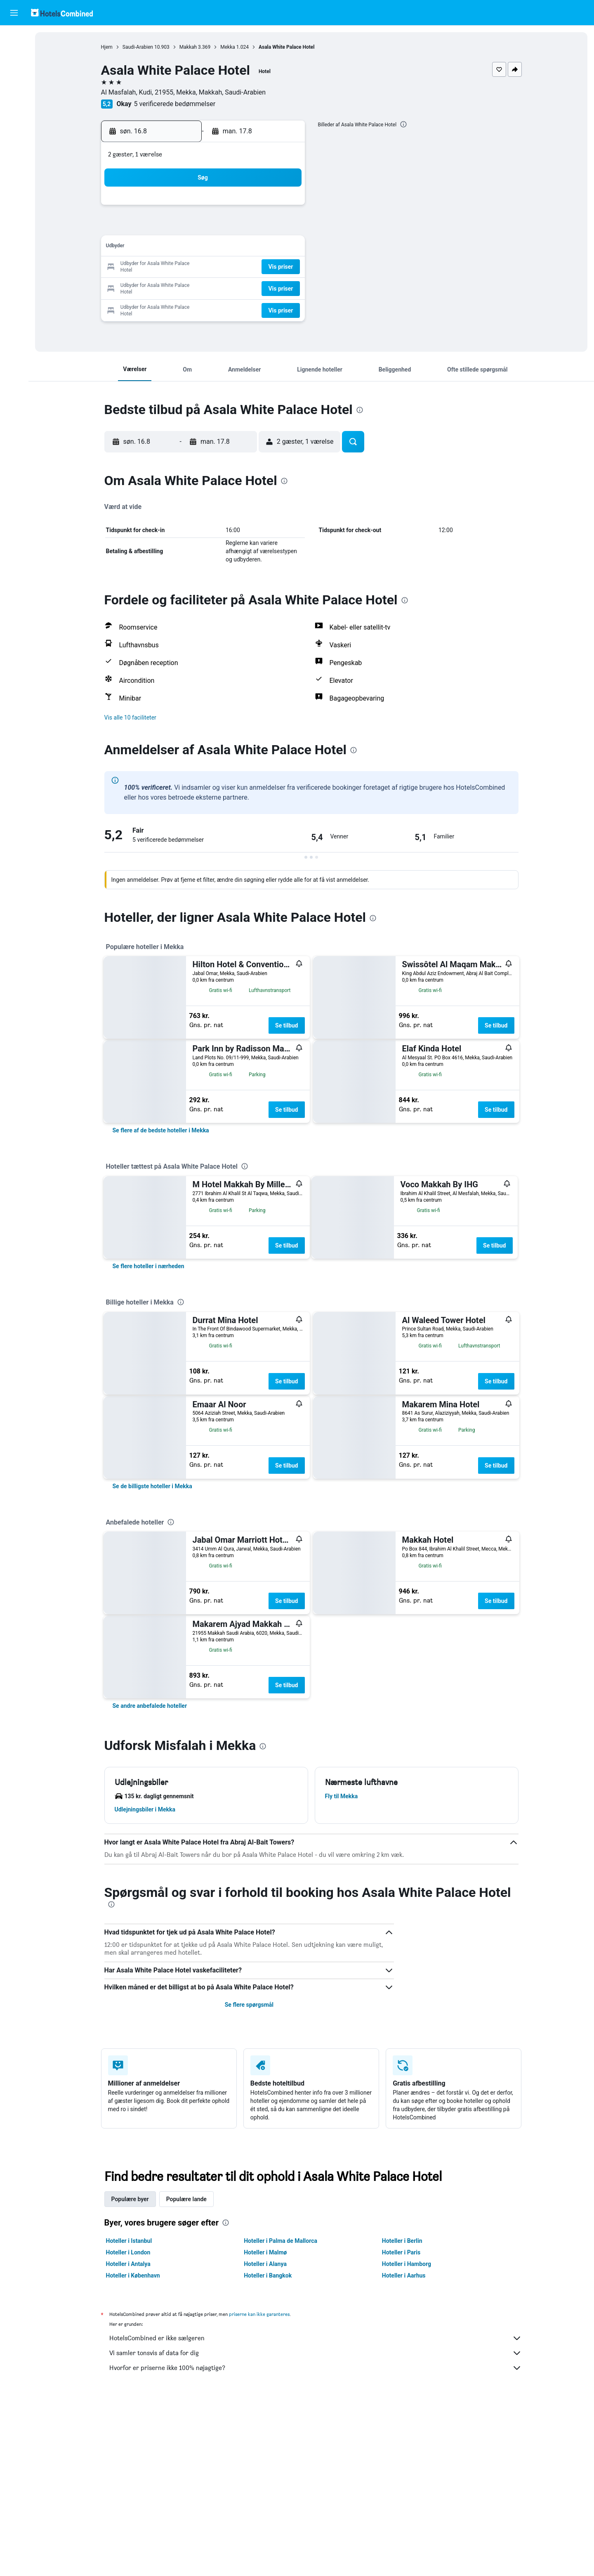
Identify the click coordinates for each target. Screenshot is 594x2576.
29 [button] (263, 287)
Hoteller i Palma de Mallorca (280, 2240)
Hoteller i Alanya (265, 2264)
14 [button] (244, 247)
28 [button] (244, 287)
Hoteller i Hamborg (406, 2264)
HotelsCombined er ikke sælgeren (315, 2338)
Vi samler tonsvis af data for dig (315, 2353)
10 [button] (164, 247)
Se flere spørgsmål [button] (249, 2004)
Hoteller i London (128, 2252)
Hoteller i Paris (401, 2252)
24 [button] (164, 287)
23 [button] (283, 267)
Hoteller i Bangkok (268, 2275)
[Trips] (14, 131)
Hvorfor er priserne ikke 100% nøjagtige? (315, 2368)
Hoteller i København (133, 2275)
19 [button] (204, 267)
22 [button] (263, 267)
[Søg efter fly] (14, 38)
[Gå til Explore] (14, 107)
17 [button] (164, 267)
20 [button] (224, 267)
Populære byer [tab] (130, 2199)
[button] (14, 13)
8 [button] (263, 228)
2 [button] (283, 208)
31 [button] (164, 307)
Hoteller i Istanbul (129, 2240)
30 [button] (283, 287)
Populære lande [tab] (186, 2199)
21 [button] (244, 267)
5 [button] (204, 228)
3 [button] (164, 228)
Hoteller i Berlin (402, 2240)
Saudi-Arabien (138, 47)
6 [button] (224, 228)
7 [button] (243, 228)
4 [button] (184, 228)
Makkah (188, 47)
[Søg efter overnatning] (14, 55)
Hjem (107, 47)
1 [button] (263, 208)
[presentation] (403, 124)
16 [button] (283, 247)
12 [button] (204, 247)
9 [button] (283, 228)
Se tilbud (286, 1025)
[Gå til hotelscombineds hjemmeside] (62, 13)
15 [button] (263, 247)
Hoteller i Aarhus (404, 2275)
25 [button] (184, 287)
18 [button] (184, 267)
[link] (161, 1130)
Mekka (227, 47)
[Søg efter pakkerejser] (14, 90)
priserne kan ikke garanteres (259, 2314)
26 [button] (204, 287)
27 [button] (224, 287)
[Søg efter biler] (14, 72)
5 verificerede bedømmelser (175, 104)
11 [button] (184, 247)
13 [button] (224, 247)
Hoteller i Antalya (128, 2264)
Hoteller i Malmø (265, 2252)
